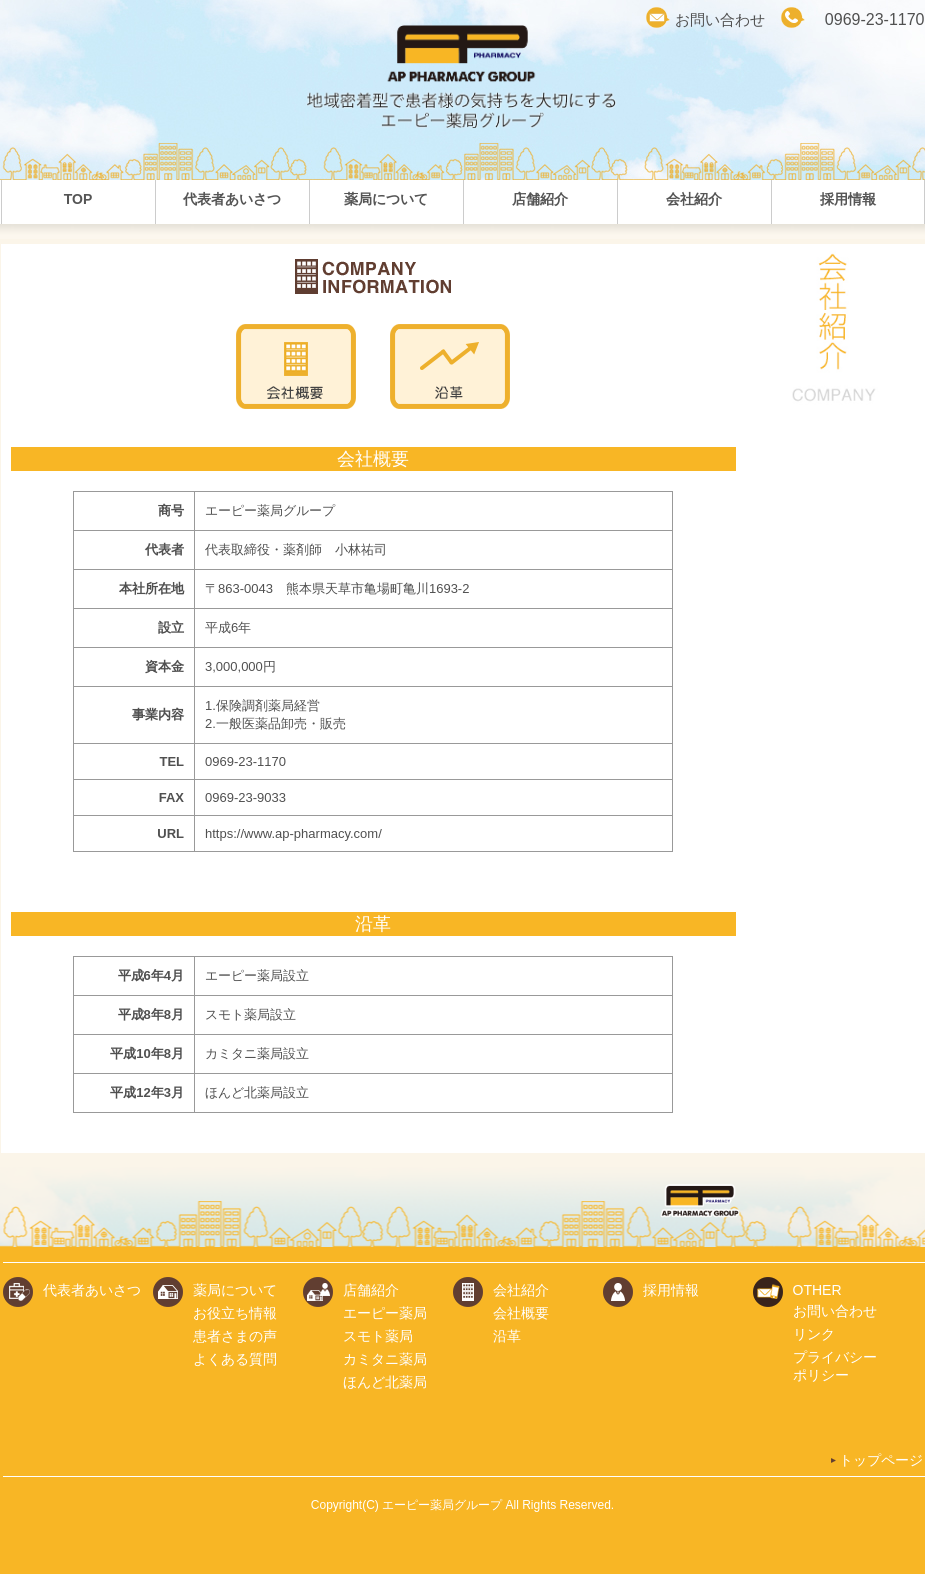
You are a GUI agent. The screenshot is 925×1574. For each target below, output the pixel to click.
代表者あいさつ (92, 1290)
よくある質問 (235, 1359)
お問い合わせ (720, 19)
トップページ (876, 1460)
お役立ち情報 (235, 1313)
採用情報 (671, 1290)
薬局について (235, 1290)
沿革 (507, 1336)
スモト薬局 (378, 1336)
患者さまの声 (235, 1336)
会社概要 (521, 1313)
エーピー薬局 (385, 1313)
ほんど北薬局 (385, 1382)
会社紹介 (521, 1290)
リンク (814, 1334)
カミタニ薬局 (385, 1359)
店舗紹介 (371, 1290)
